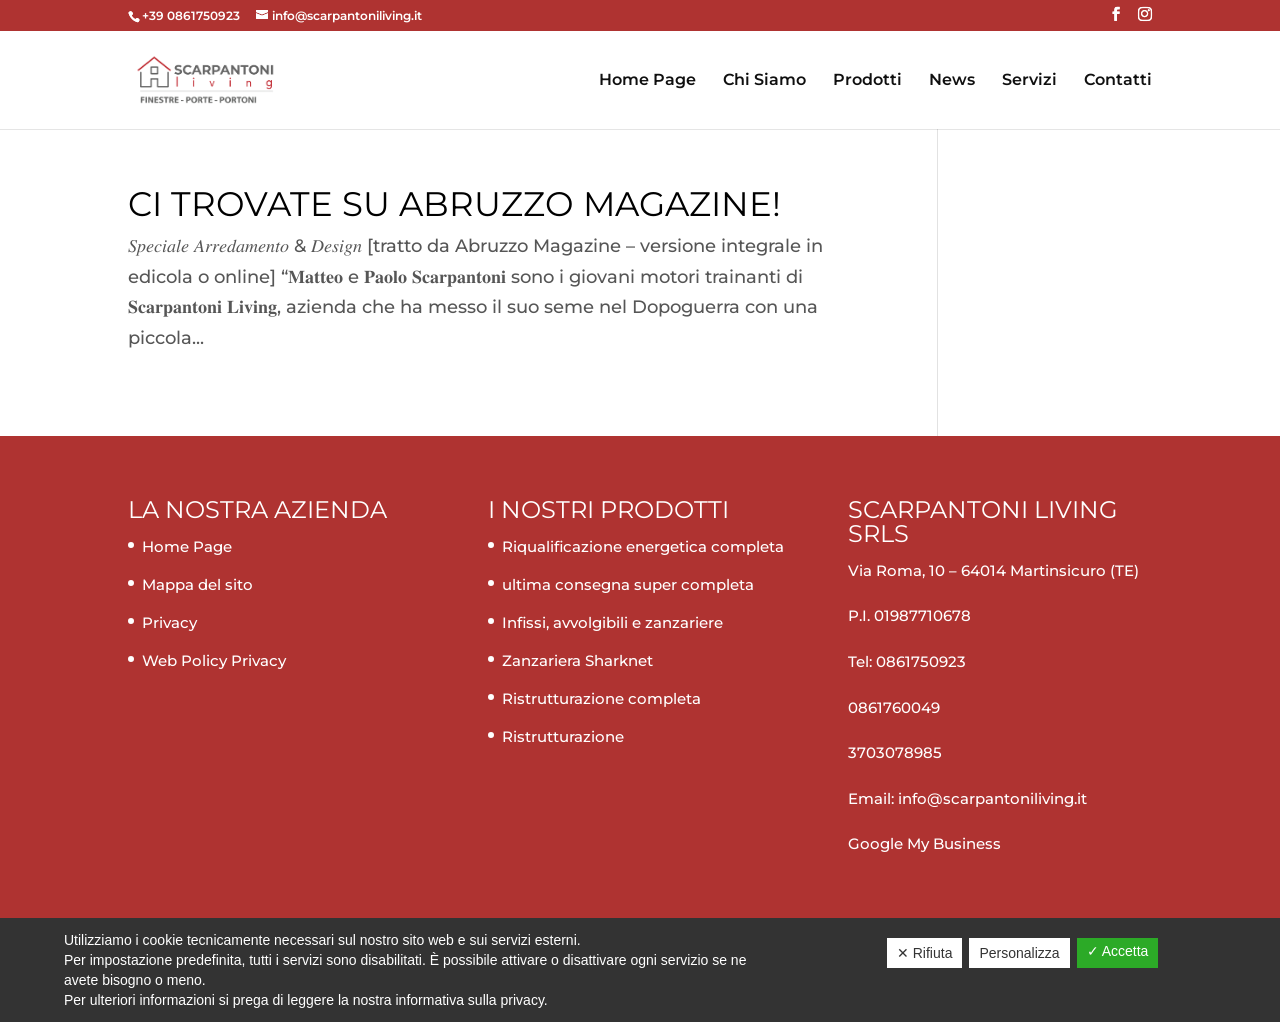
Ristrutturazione (563, 736)
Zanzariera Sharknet (577, 660)
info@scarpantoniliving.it (990, 798)
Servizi (1029, 81)
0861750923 (921, 661)
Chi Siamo (764, 81)
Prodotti (867, 81)
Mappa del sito (197, 584)
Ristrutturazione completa (601, 698)
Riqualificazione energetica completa (643, 546)
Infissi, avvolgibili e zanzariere (612, 622)
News (952, 81)
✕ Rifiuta (925, 953)
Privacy (169, 622)
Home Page (647, 81)
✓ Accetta (1118, 951)
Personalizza (1019, 953)
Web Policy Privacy (214, 660)
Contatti (1118, 81)
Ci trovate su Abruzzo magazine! (454, 204)
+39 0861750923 (192, 15)
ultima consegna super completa (628, 584)
